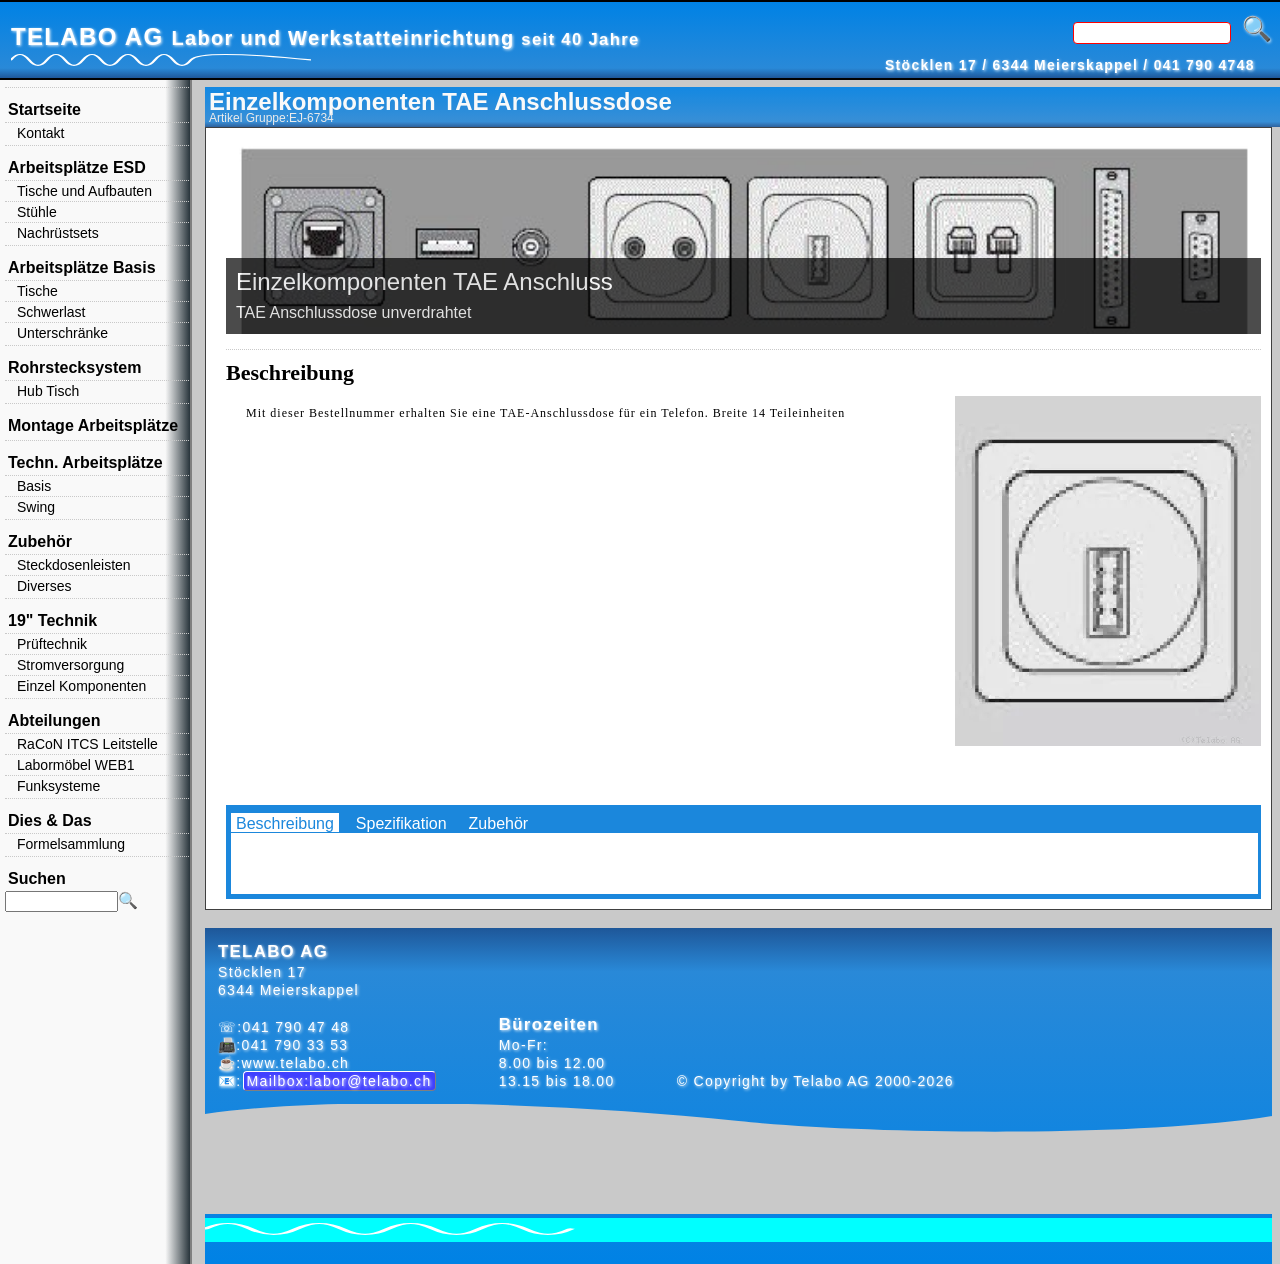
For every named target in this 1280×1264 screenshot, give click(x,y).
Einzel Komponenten (81, 686)
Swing (36, 507)
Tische (37, 291)
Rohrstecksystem (74, 367)
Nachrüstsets (58, 233)
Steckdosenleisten (74, 565)
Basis (34, 486)
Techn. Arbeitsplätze (85, 462)
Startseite (44, 109)
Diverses (44, 586)
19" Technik (52, 620)
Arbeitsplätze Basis (82, 267)
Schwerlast (51, 312)
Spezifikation (401, 823)
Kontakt (40, 133)
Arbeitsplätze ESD (77, 167)
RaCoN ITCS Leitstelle (87, 744)
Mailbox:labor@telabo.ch (339, 1081)
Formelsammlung (71, 844)
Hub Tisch (48, 391)
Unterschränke (62, 333)
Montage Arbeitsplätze (93, 425)
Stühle (37, 212)
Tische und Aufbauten (84, 191)
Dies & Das (50, 820)
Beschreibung (285, 823)
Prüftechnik (52, 644)
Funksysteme (58, 786)
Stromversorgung (70, 665)
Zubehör (499, 823)
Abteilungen (54, 720)
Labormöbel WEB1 (76, 765)
